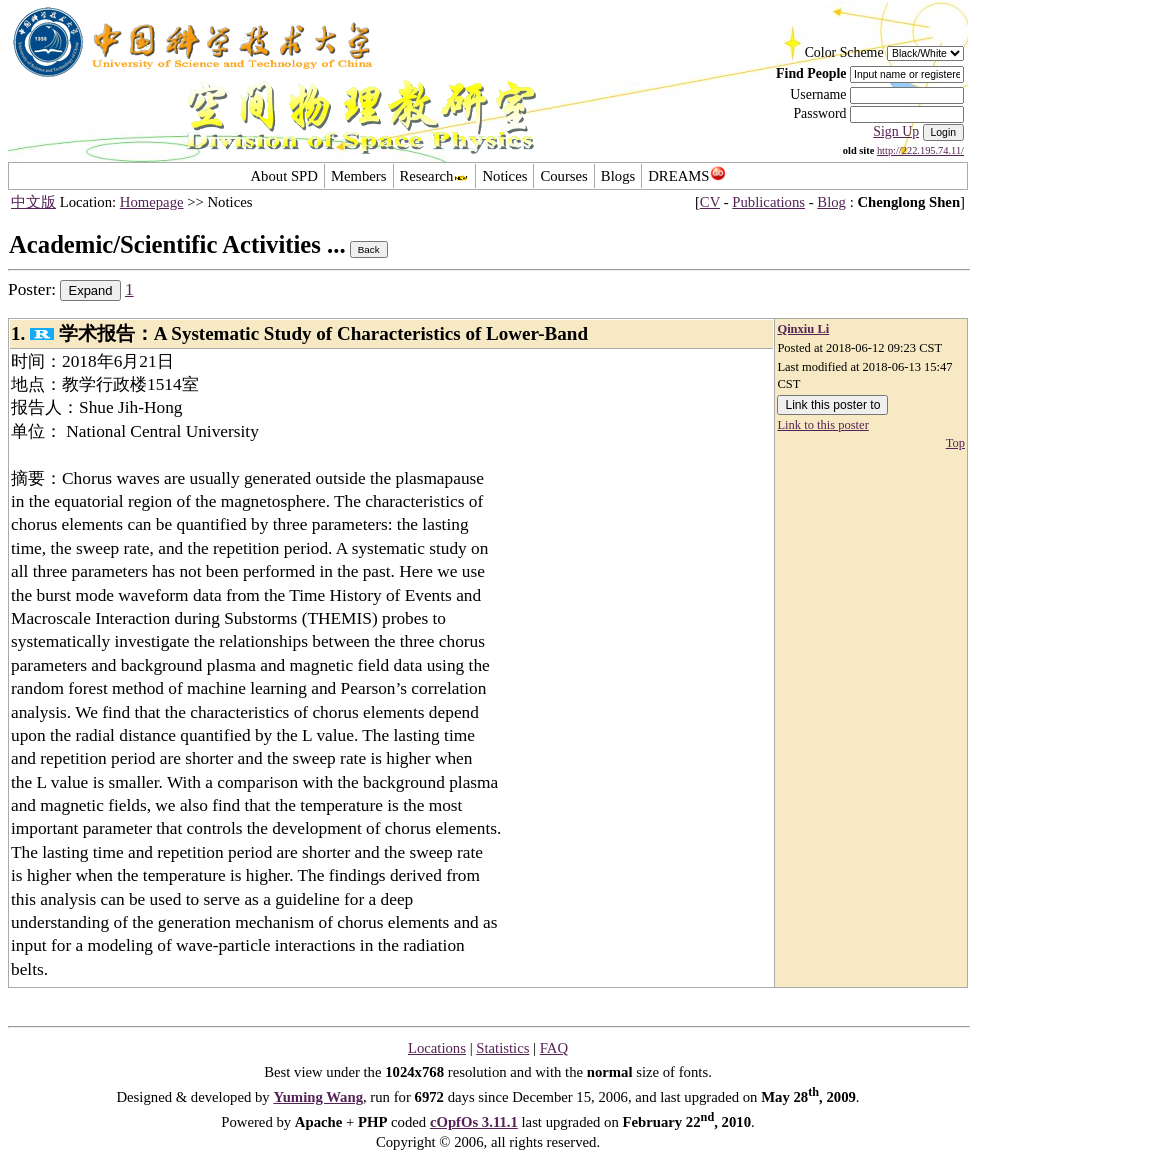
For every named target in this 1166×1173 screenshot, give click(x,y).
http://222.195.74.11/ (920, 150)
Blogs (618, 176)
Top (955, 443)
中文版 (33, 202)
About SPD (283, 176)
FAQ (554, 1048)
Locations (437, 1048)
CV (710, 202)
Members (359, 176)
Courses (563, 176)
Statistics (502, 1048)
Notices (504, 176)
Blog (831, 202)
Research (435, 176)
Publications (768, 202)
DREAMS (686, 176)
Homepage (152, 202)
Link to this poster (822, 425)
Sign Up (896, 131)
